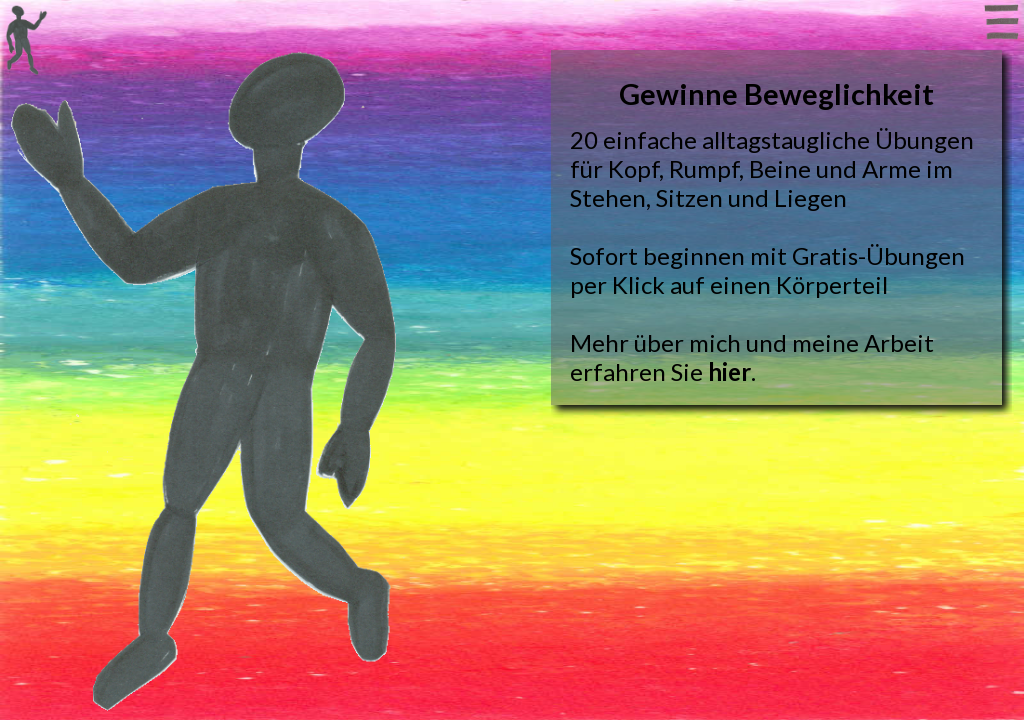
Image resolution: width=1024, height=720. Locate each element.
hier (729, 371)
